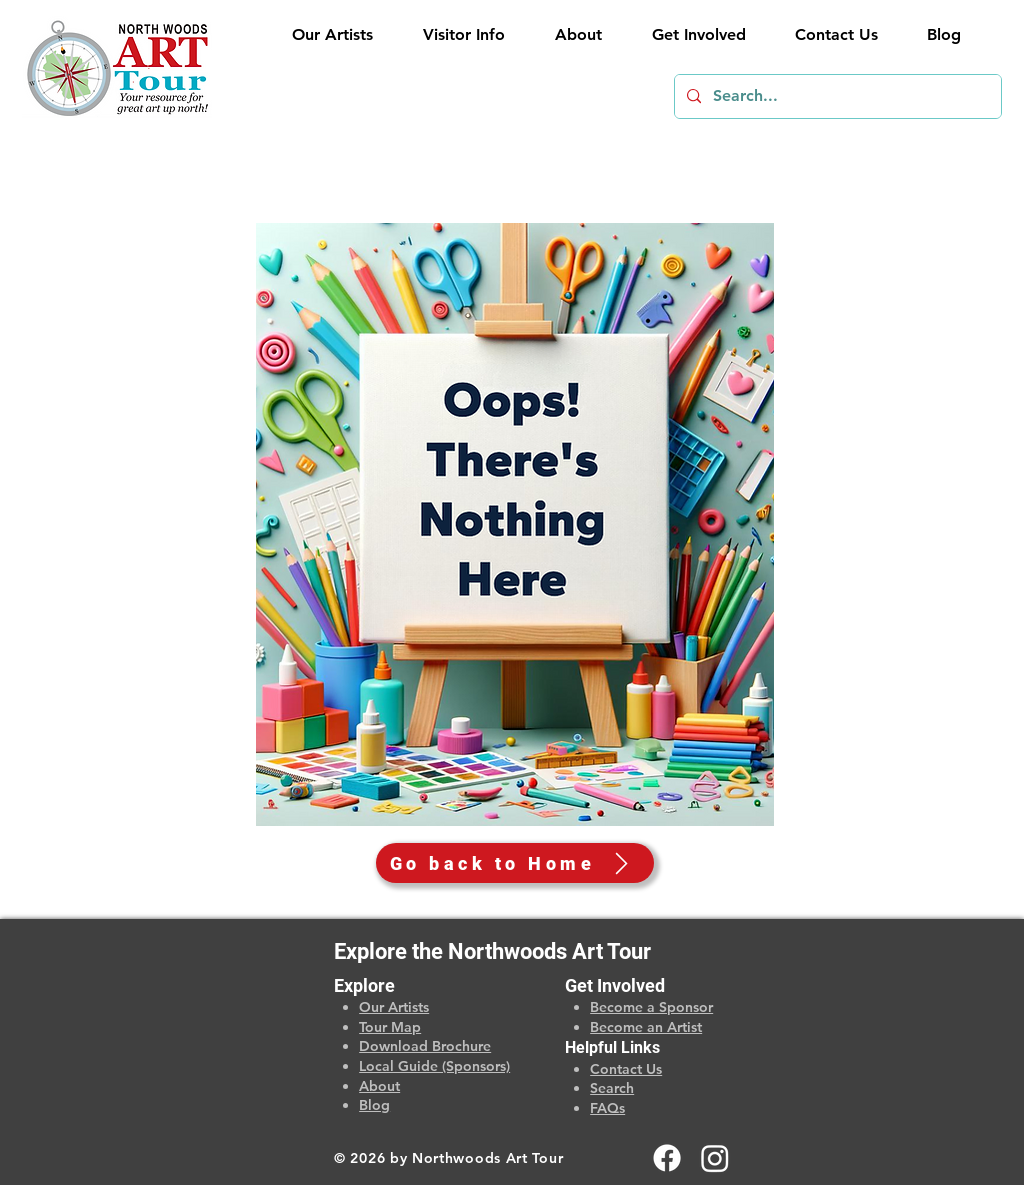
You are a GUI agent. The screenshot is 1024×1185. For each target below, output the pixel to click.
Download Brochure (425, 1046)
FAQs (607, 1108)
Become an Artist (646, 1027)
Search (612, 1088)
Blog (374, 1105)
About (379, 1086)
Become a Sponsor (651, 1007)
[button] (454, 35)
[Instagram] (715, 1158)
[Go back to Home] (515, 863)
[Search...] (836, 96)
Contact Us (626, 1069)
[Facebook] (667, 1158)
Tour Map (390, 1027)
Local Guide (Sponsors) (434, 1066)
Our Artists (394, 1007)
